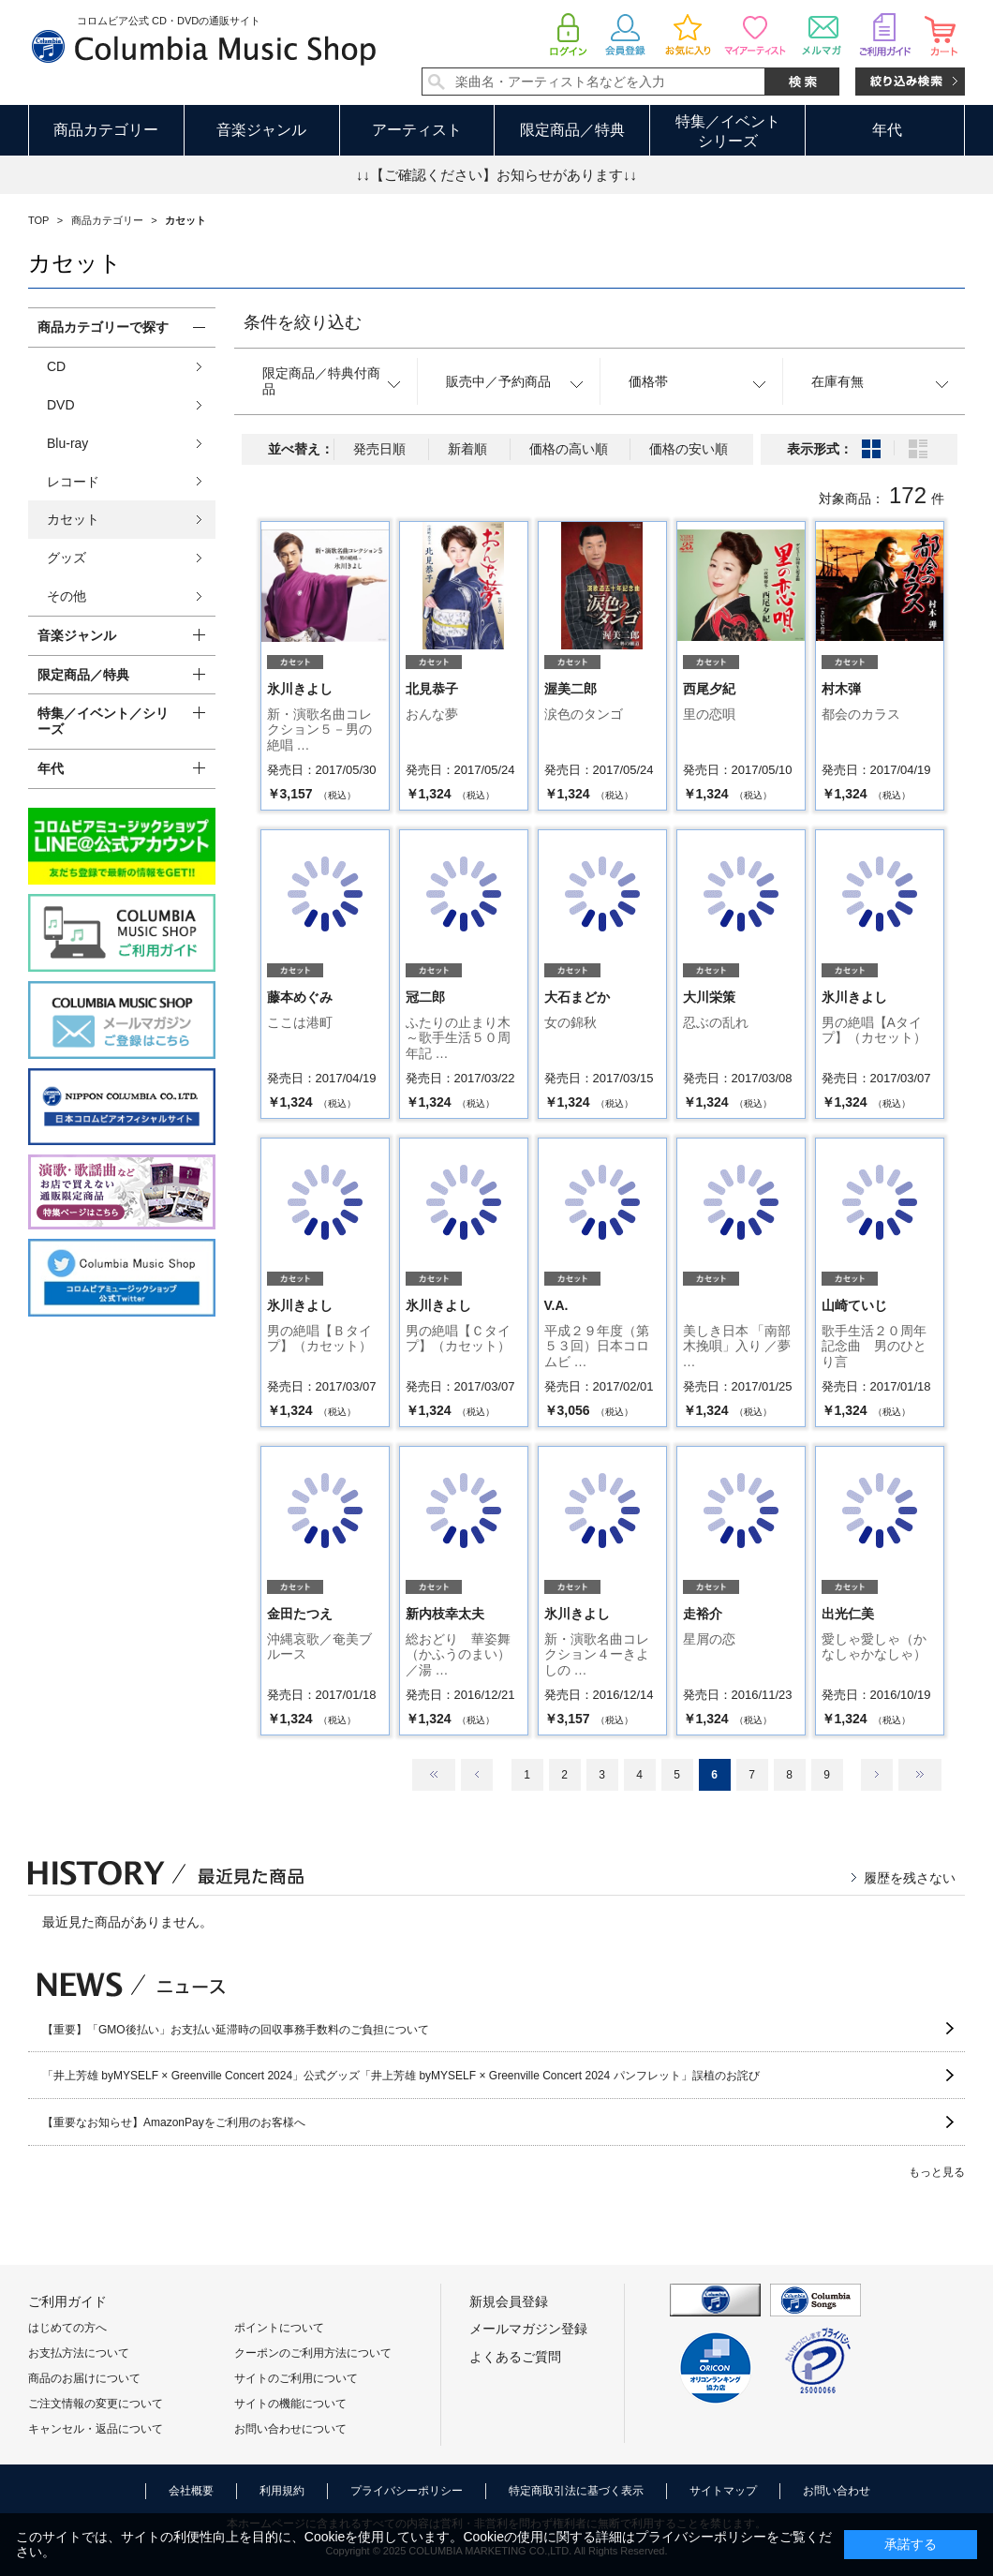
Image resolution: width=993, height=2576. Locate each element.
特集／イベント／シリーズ (103, 721)
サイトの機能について (290, 2403)
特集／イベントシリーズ (727, 131)
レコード (73, 481)
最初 (433, 1775)
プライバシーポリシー (406, 2490)
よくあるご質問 (515, 2356)
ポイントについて (279, 2327)
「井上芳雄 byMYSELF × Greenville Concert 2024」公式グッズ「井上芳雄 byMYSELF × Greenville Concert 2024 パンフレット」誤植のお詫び (401, 2075)
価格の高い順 (568, 448)
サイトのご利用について (296, 2378)
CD (56, 366)
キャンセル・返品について (95, 2428)
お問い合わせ (836, 2490)
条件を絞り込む (303, 322)
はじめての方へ (67, 2327)
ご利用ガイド (67, 2301)
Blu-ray (67, 443)
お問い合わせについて (290, 2428)
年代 (887, 130)
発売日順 (379, 448)
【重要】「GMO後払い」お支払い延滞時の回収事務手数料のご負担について (235, 2029)
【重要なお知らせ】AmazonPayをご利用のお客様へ (173, 2122)
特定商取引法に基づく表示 (576, 2490)
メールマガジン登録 (528, 2328)
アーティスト (417, 130)
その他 (66, 595)
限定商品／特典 (572, 130)
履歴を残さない (910, 1877)
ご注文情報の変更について (95, 2403)
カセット (73, 519)
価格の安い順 (688, 448)
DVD (61, 404)
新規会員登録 (508, 2301)
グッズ (66, 557)
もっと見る (937, 2172)
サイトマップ (723, 2490)
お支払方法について (78, 2353)
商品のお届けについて (84, 2378)
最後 (919, 1775)
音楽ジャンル (261, 130)
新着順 (467, 448)
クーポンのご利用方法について (313, 2353)
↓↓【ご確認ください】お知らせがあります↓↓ (496, 175)
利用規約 (281, 2490)
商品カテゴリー (105, 130)
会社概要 (191, 2490)
